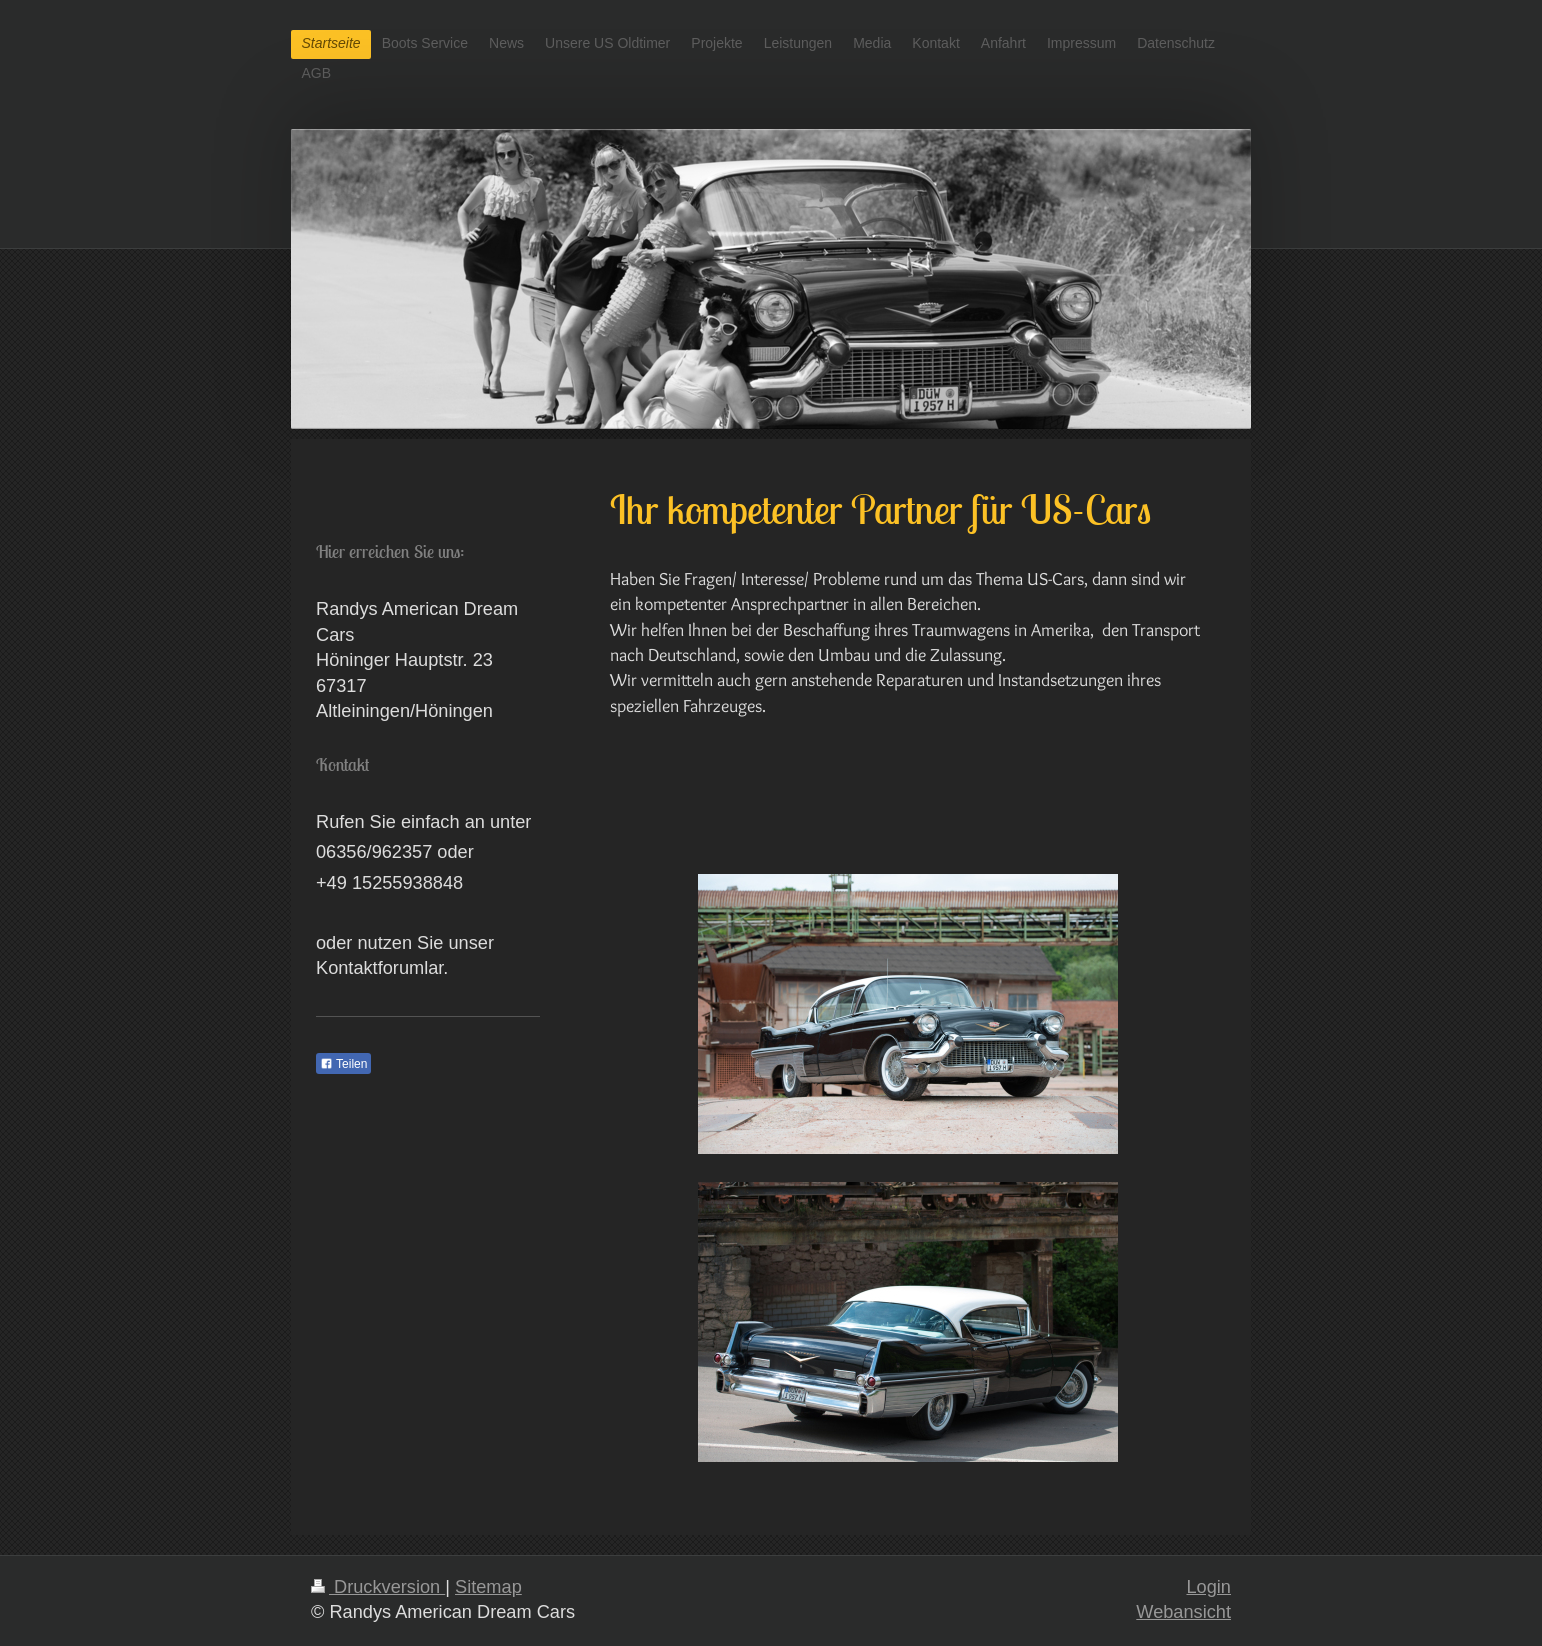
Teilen (343, 1064)
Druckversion (378, 1587)
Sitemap (488, 1587)
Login (1208, 1587)
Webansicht (1183, 1612)
